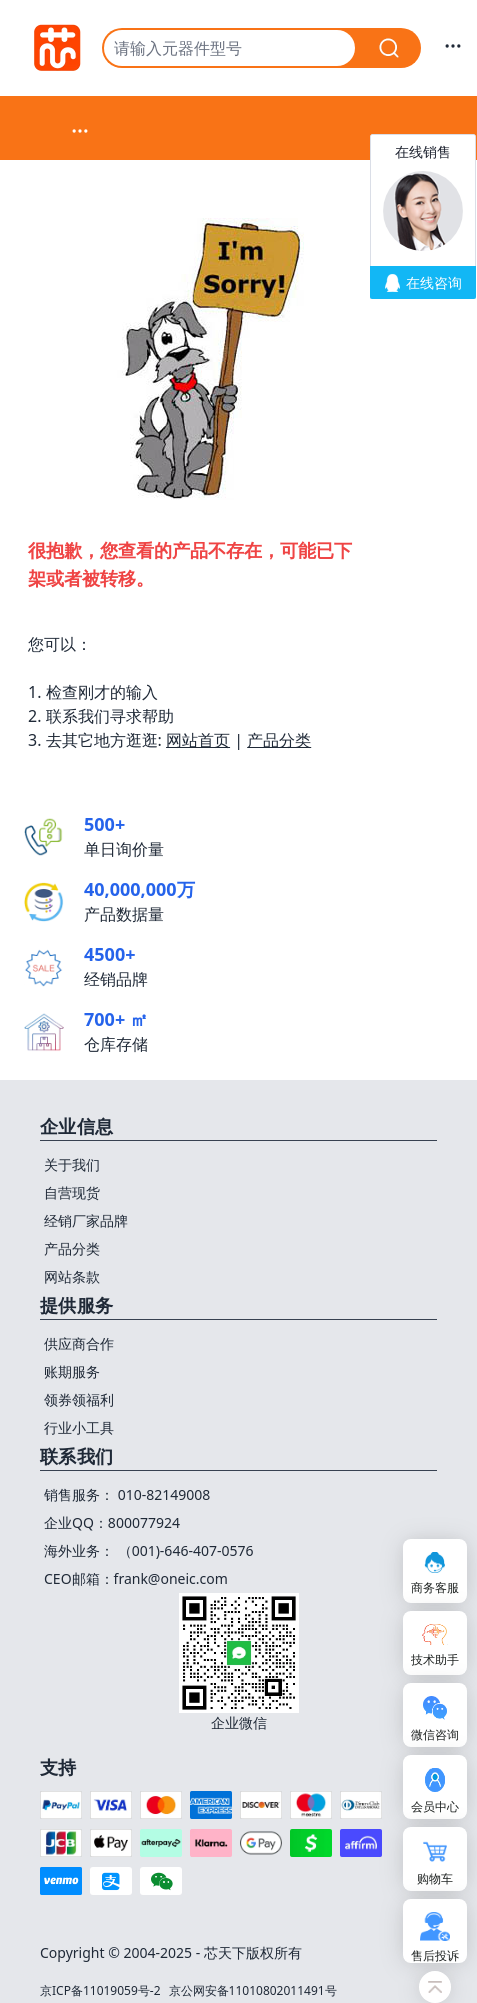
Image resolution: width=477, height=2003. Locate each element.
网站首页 (198, 740)
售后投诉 (435, 1955)
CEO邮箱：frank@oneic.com (136, 1578)
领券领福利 (79, 1399)
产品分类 (279, 740)
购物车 (435, 1878)
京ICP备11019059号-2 (100, 1990)
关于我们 (72, 1164)
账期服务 (72, 1371)
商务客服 (435, 1587)
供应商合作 (79, 1343)
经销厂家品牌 (86, 1220)
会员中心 (435, 1806)
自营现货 (72, 1192)
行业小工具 (79, 1427)
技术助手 (435, 1659)
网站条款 (72, 1276)
